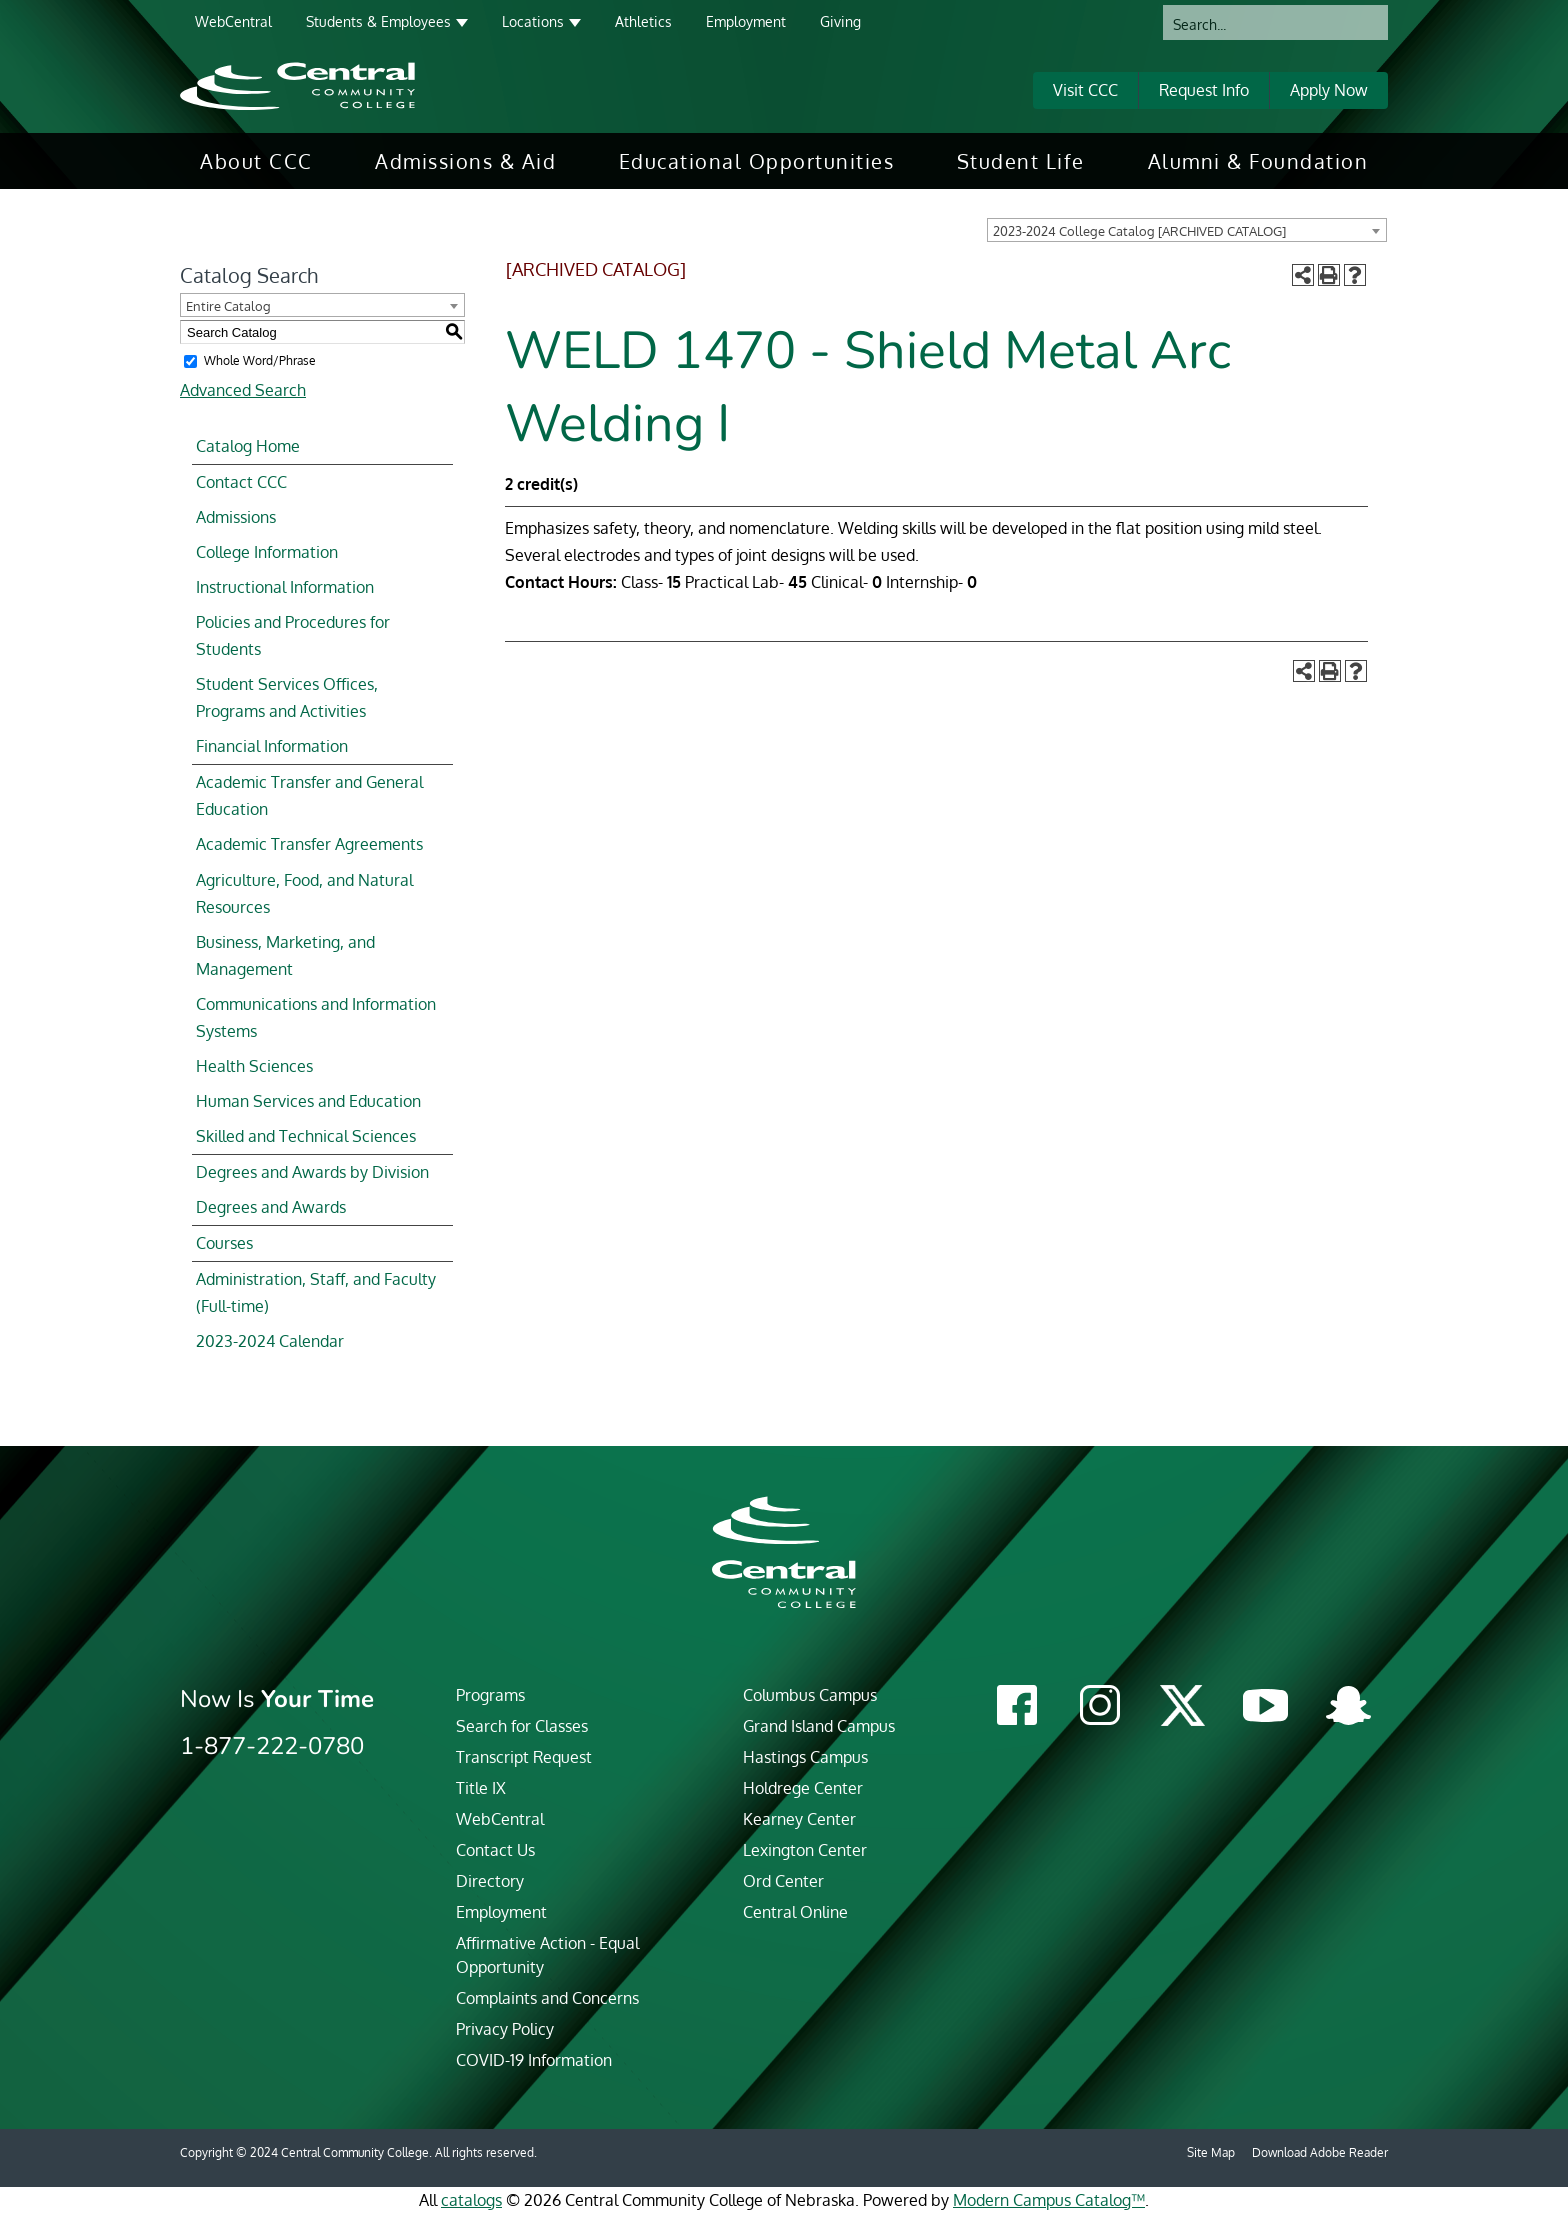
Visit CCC (1085, 90)
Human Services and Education (308, 1101)
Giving (840, 21)
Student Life (1021, 161)
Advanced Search (243, 390)
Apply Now (1329, 90)
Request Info (1204, 90)
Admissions (236, 517)
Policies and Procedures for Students (293, 635)
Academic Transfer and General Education (309, 795)
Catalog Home (248, 446)
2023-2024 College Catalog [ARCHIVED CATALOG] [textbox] (1139, 231)
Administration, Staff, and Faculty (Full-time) (316, 1292)
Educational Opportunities (757, 161)
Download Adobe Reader (1320, 2152)
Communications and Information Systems (316, 1017)
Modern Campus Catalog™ (1049, 2200)
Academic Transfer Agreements (309, 844)
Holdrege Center (803, 1788)
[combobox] (1187, 230)
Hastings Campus (805, 1757)
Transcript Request (524, 1757)
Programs (490, 1695)
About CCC (256, 161)
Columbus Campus (810, 1695)
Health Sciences (254, 1066)
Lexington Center (805, 1850)
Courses (224, 1243)
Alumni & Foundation (1258, 161)
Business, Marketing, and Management (285, 955)
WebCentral (233, 21)
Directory (490, 1881)
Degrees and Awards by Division (312, 1172)
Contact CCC (241, 482)
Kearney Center (799, 1819)
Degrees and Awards (271, 1207)
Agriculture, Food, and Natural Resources (304, 893)
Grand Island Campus (819, 1726)
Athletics (643, 21)
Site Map (1211, 2152)
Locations (533, 21)
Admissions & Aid (465, 161)
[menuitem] (256, 161)
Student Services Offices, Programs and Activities (287, 697)
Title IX (481, 1788)
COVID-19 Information (534, 2060)
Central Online (795, 1912)
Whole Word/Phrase (260, 360)
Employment (746, 21)
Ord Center (783, 1881)
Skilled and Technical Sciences (306, 1136)
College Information (267, 552)
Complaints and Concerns (547, 1998)
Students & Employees (378, 21)
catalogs (471, 2200)
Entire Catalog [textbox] (228, 306)
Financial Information (272, 746)
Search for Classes (522, 1726)
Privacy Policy (505, 2029)
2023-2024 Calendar (270, 1341)
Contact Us (495, 1850)
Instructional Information (285, 587)
